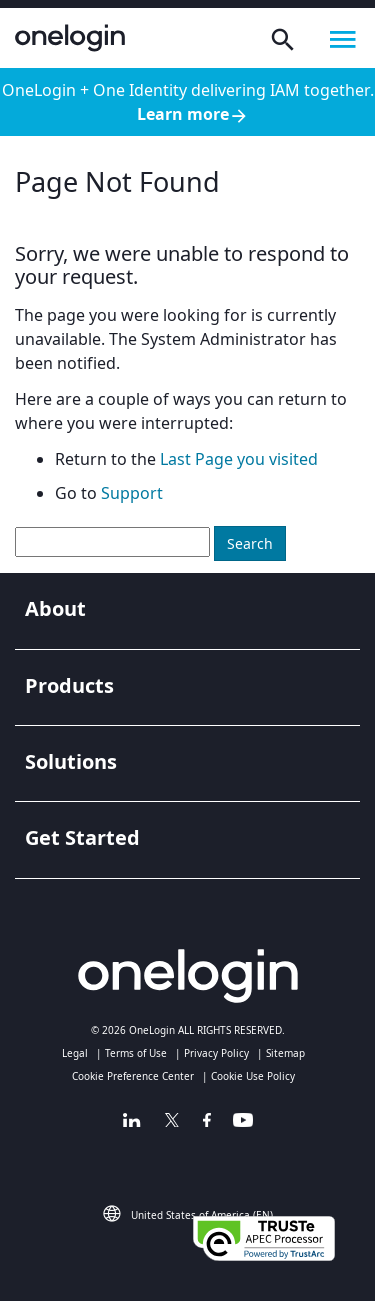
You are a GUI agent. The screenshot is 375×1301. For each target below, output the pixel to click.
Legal (75, 1053)
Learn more (193, 114)
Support (132, 493)
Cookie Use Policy (253, 1076)
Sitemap (285, 1053)
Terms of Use (136, 1053)
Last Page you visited (239, 459)
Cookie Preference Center (133, 1076)
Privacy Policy (216, 1053)
